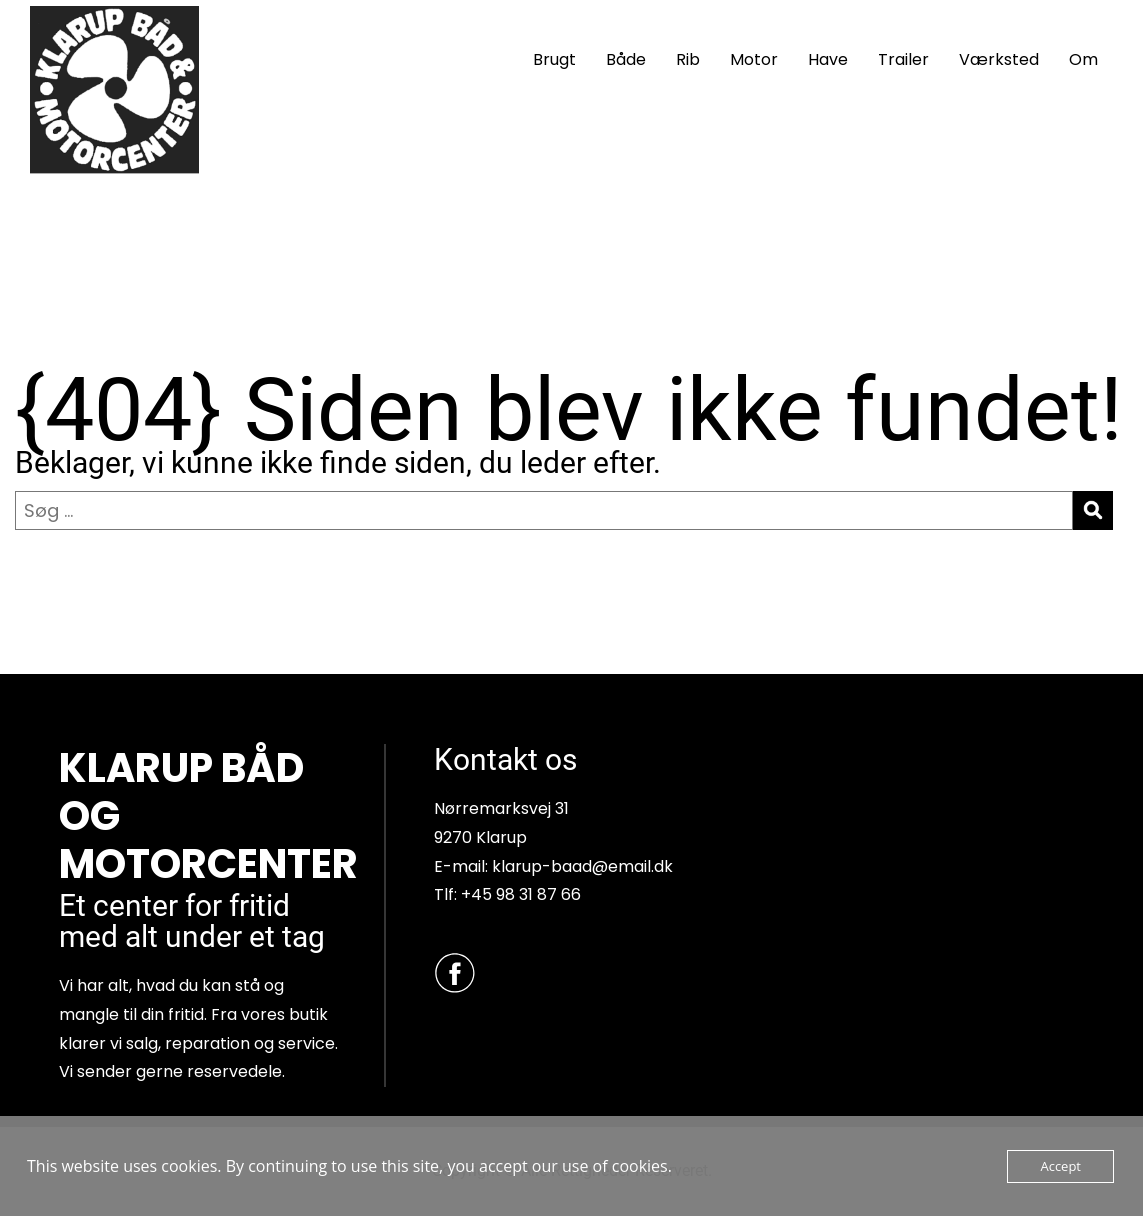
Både (626, 59)
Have (828, 59)
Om (1083, 59)
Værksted (999, 59)
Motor (754, 59)
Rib (688, 59)
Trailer (903, 59)
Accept (1060, 1166)
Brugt (554, 59)
